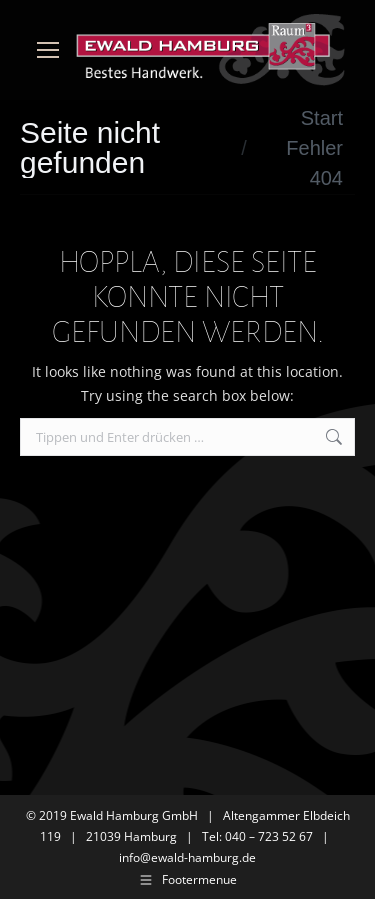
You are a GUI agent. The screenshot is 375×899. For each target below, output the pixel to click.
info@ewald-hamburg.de (187, 857)
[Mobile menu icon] (48, 50)
